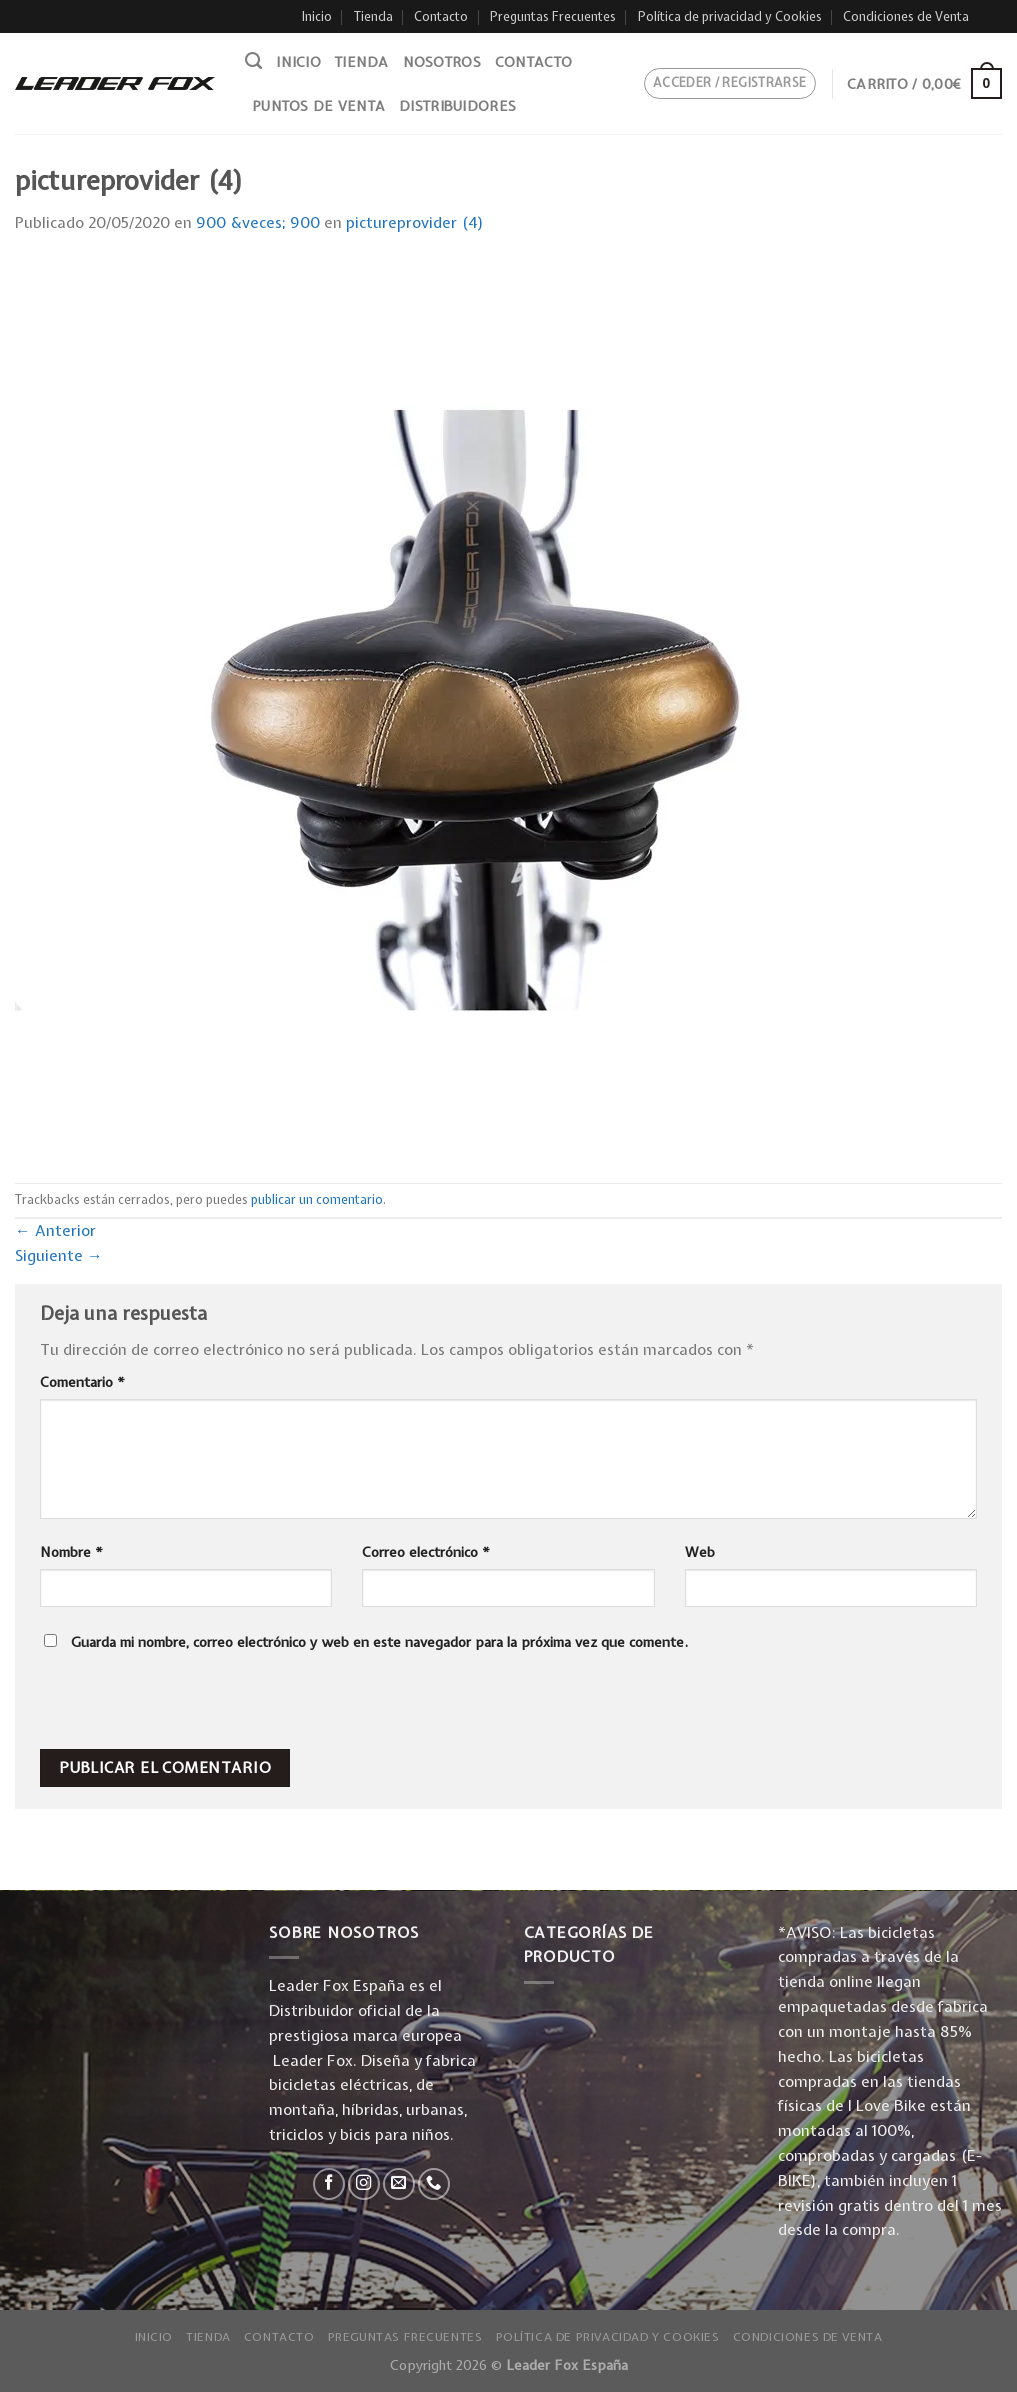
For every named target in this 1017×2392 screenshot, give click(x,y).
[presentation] (176, 1706)
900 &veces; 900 (258, 222)
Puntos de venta (318, 106)
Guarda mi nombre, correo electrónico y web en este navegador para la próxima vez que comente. (379, 1642)
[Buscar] (253, 61)
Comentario (82, 1382)
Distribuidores (457, 106)
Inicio (317, 16)
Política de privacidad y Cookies (730, 16)
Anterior (55, 1230)
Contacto (441, 16)
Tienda (373, 16)
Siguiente (59, 1255)
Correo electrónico (426, 1552)
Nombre (71, 1552)
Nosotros (442, 62)
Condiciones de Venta (906, 16)
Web (700, 1552)
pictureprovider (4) (415, 222)
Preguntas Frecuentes (553, 16)
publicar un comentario (317, 1199)
